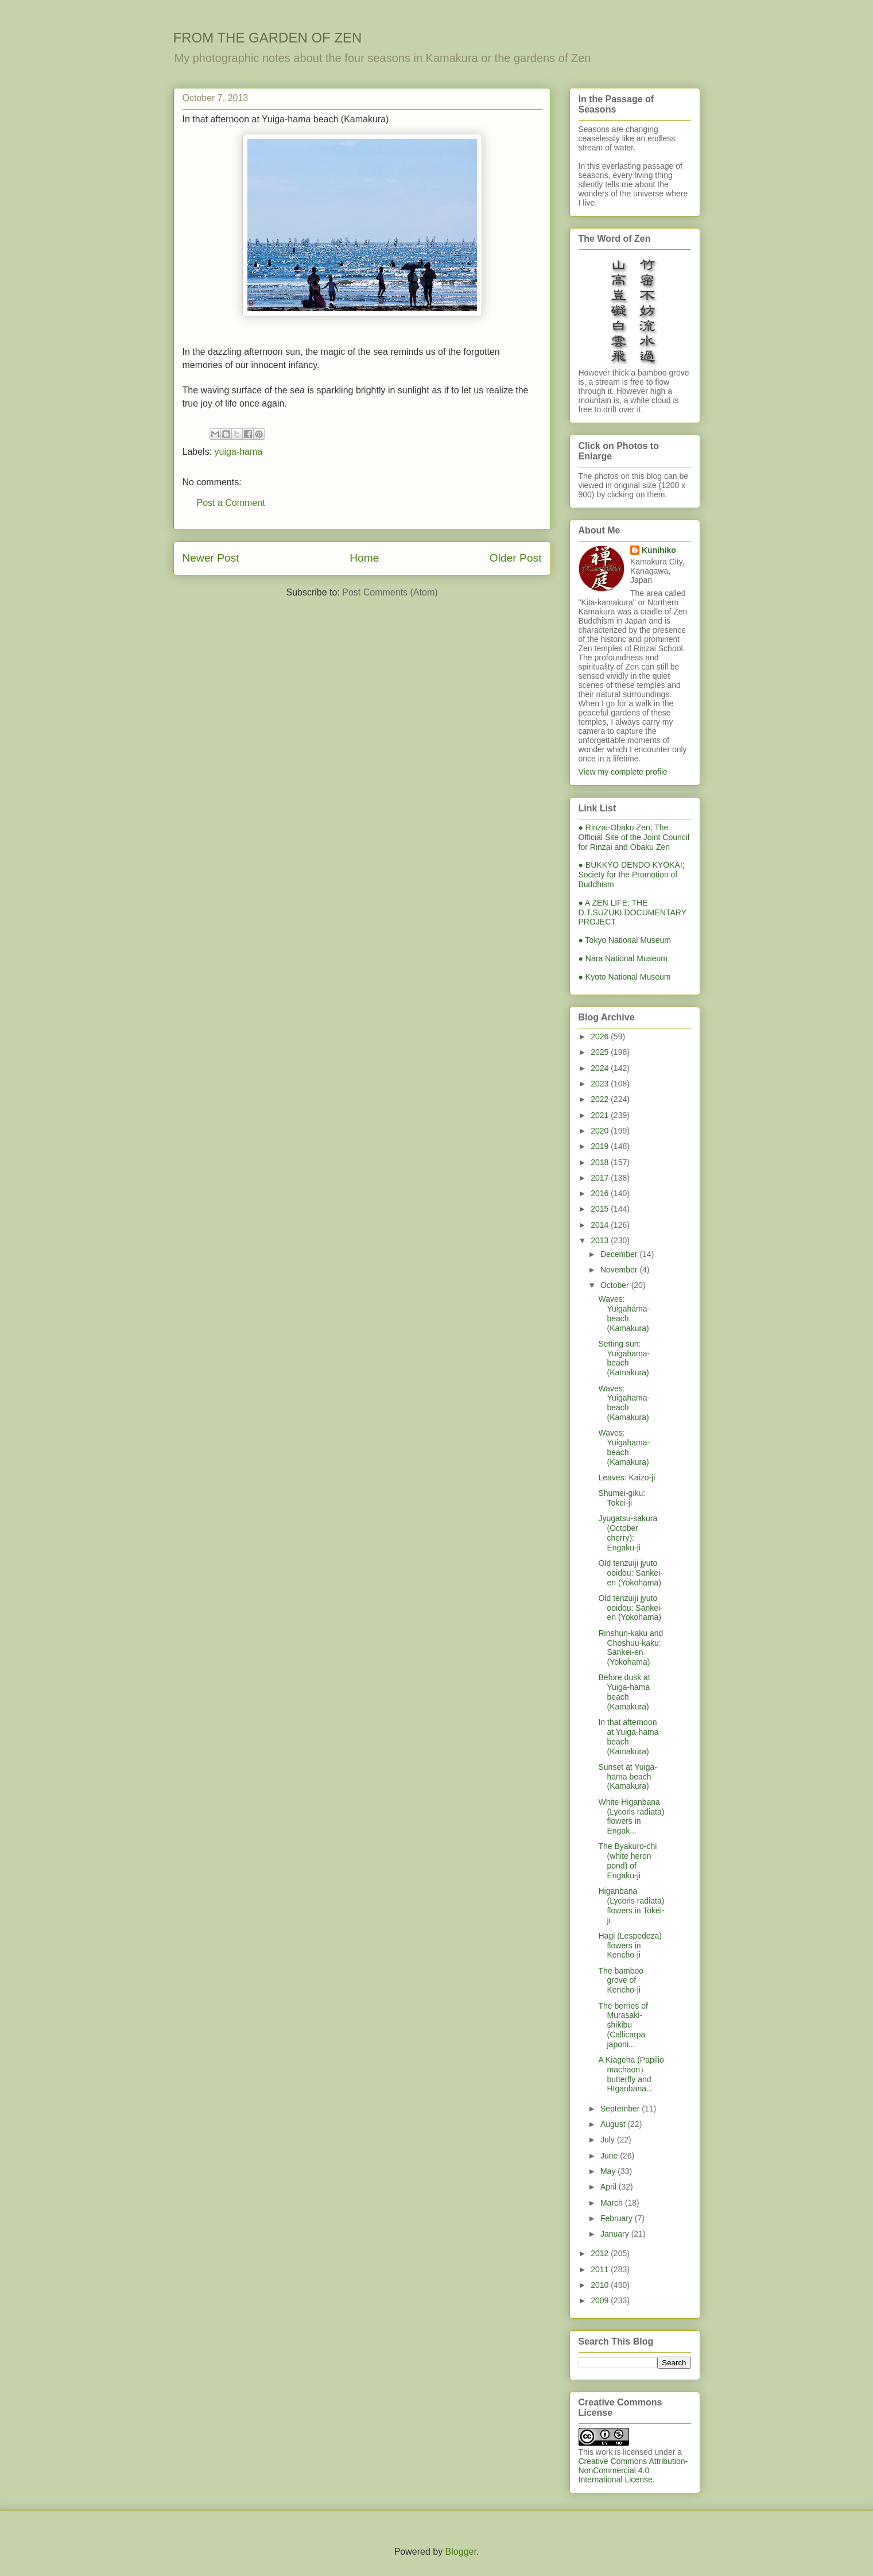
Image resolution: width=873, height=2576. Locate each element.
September (621, 2108)
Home (364, 558)
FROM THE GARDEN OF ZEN (267, 37)
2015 (601, 1208)
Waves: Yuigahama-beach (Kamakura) (624, 1313)
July (608, 2139)
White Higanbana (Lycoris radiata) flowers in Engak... (631, 1816)
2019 (601, 1146)
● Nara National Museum (623, 958)
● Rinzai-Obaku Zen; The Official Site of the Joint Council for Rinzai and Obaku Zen (634, 837)
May (609, 2171)
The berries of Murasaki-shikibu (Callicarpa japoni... (622, 2025)
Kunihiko (659, 550)
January (615, 2233)
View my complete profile (623, 771)
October (615, 1285)
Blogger (460, 2551)
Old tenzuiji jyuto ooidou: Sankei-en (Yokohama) (630, 1572)
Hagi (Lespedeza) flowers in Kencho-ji (630, 1945)
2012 (601, 2253)
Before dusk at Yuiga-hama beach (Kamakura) (624, 1692)
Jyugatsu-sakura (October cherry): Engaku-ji (627, 1533)
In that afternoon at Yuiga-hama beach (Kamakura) (628, 1736)
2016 (601, 1193)
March (612, 2202)
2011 (601, 2269)
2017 (601, 1177)
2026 (601, 1036)
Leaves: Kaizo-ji (626, 1477)
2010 (601, 2284)
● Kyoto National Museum (625, 976)
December (619, 1254)
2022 (601, 1099)
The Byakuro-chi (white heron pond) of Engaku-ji (627, 1860)
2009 (601, 2300)
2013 (601, 1240)
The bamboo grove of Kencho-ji (620, 1980)
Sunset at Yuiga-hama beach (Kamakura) (627, 1776)
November (619, 1269)
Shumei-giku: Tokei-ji (621, 1497)
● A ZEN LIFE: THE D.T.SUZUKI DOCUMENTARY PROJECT (632, 912)
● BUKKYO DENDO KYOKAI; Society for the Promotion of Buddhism (632, 874)
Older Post (516, 558)
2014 (601, 1224)
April (609, 2186)
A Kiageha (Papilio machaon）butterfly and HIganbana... (631, 2074)
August (613, 2124)
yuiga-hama (239, 452)
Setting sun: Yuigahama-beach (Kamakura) (624, 1358)
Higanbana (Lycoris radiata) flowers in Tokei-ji (631, 1905)
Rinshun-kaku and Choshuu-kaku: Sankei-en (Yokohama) (630, 1647)
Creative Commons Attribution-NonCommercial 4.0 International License (633, 2470)
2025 (601, 1052)
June (610, 2155)
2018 (601, 1162)
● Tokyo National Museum (625, 940)
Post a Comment (231, 503)
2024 (601, 1068)
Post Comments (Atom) (389, 592)
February (617, 2218)
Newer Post (211, 558)
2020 (601, 1130)
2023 (601, 1083)
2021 (601, 1115)
